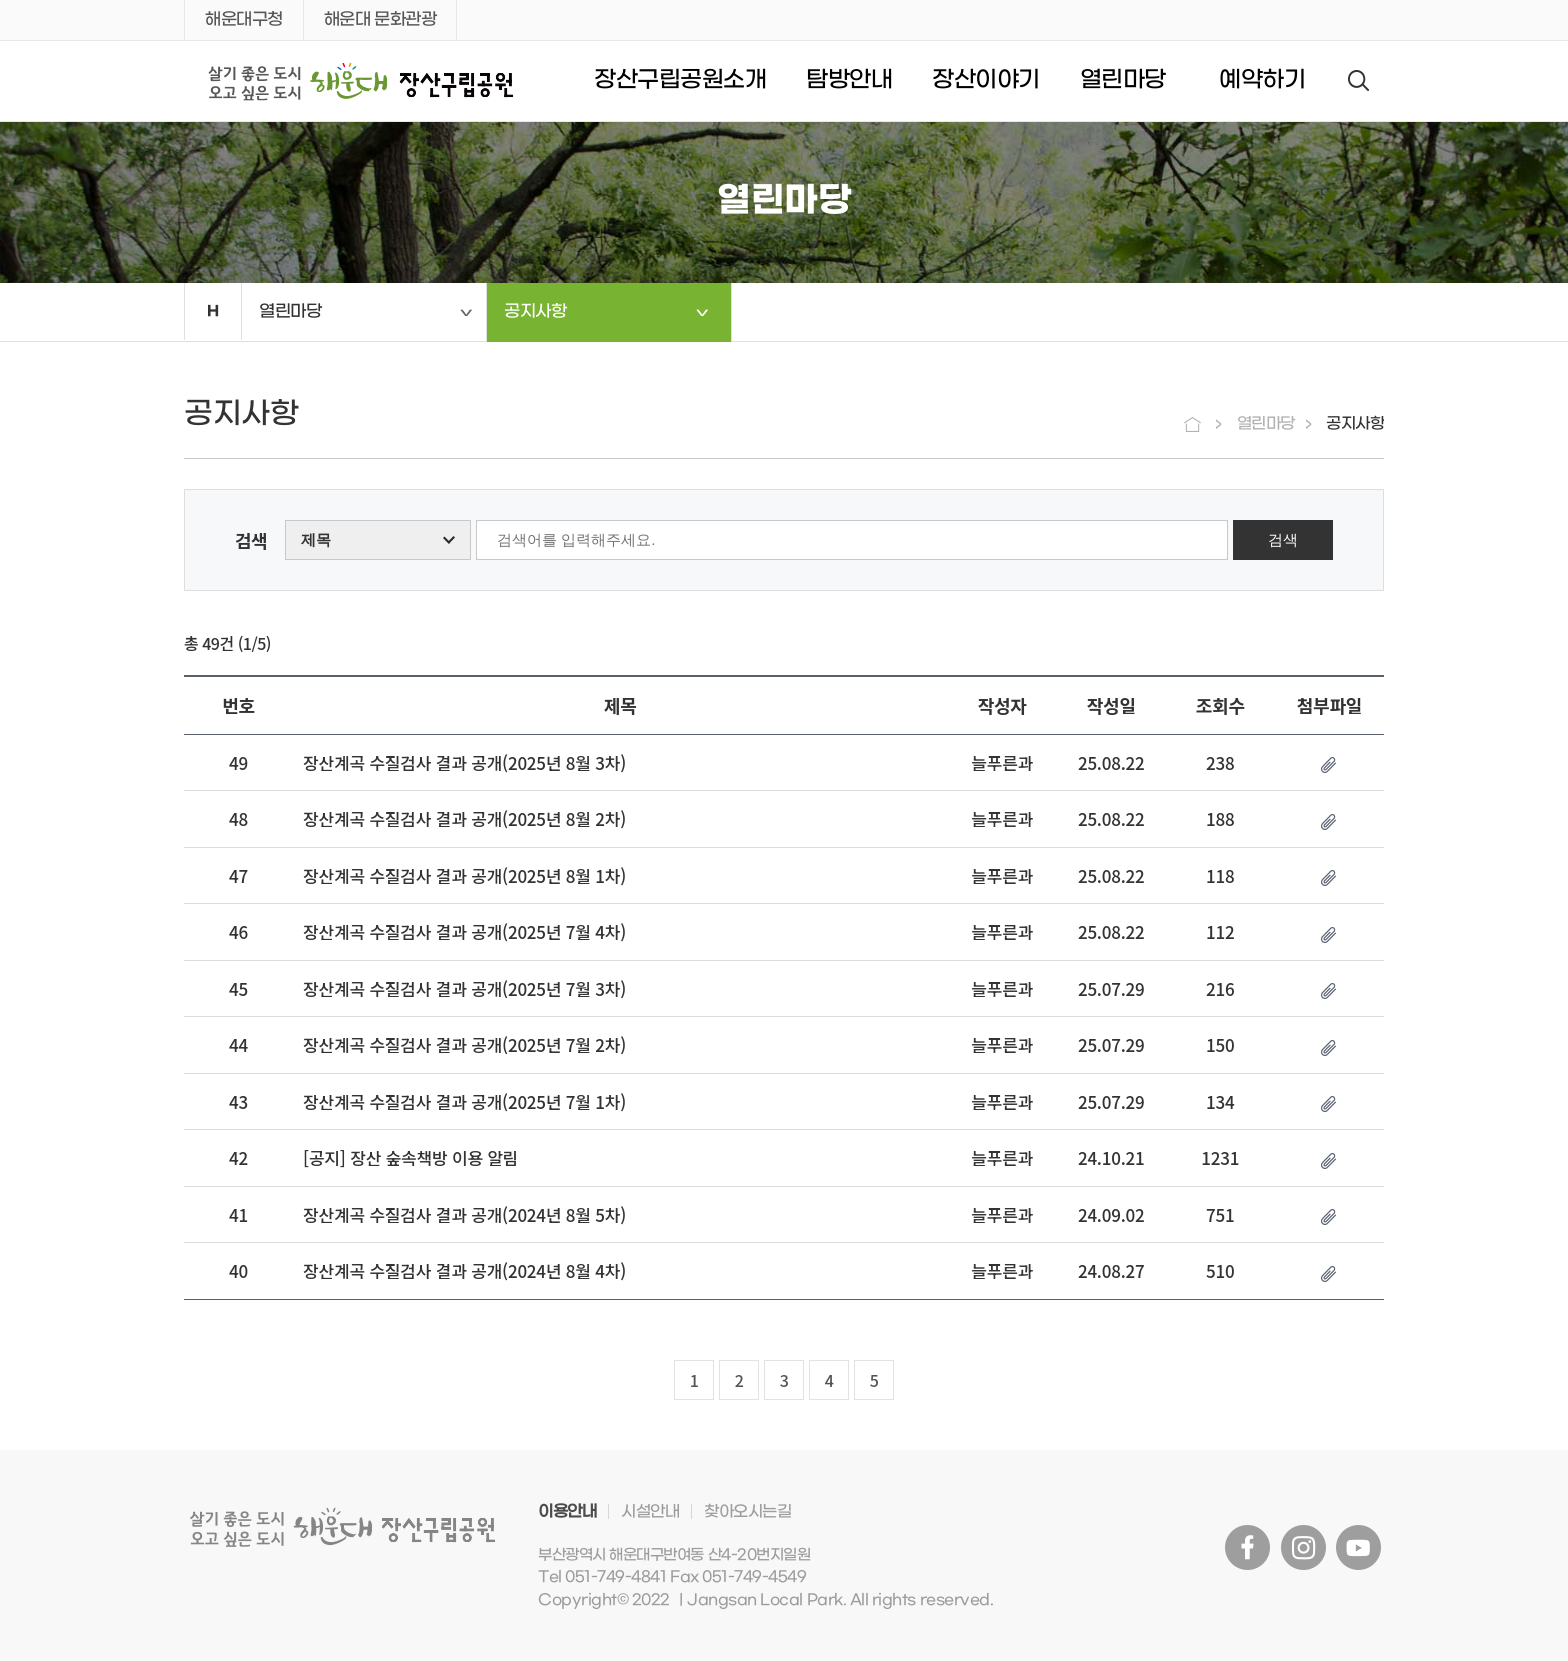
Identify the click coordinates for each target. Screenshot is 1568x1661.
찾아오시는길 (747, 1511)
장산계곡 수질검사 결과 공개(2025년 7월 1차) (464, 1101)
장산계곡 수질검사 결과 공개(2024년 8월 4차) (464, 1270)
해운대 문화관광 (380, 20)
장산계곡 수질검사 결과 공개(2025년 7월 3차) (464, 988)
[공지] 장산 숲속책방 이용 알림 (410, 1157)
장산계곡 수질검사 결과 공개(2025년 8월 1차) (464, 875)
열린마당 (1123, 80)
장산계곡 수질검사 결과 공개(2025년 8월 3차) (464, 762)
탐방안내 (849, 80)
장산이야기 (986, 80)
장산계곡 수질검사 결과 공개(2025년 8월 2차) (464, 818)
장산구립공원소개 (680, 80)
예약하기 (1262, 80)
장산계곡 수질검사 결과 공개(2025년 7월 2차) (464, 1044)
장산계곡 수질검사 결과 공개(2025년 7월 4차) (464, 931)
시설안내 (650, 1511)
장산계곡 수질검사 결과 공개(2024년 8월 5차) (464, 1214)
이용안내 (567, 1511)
